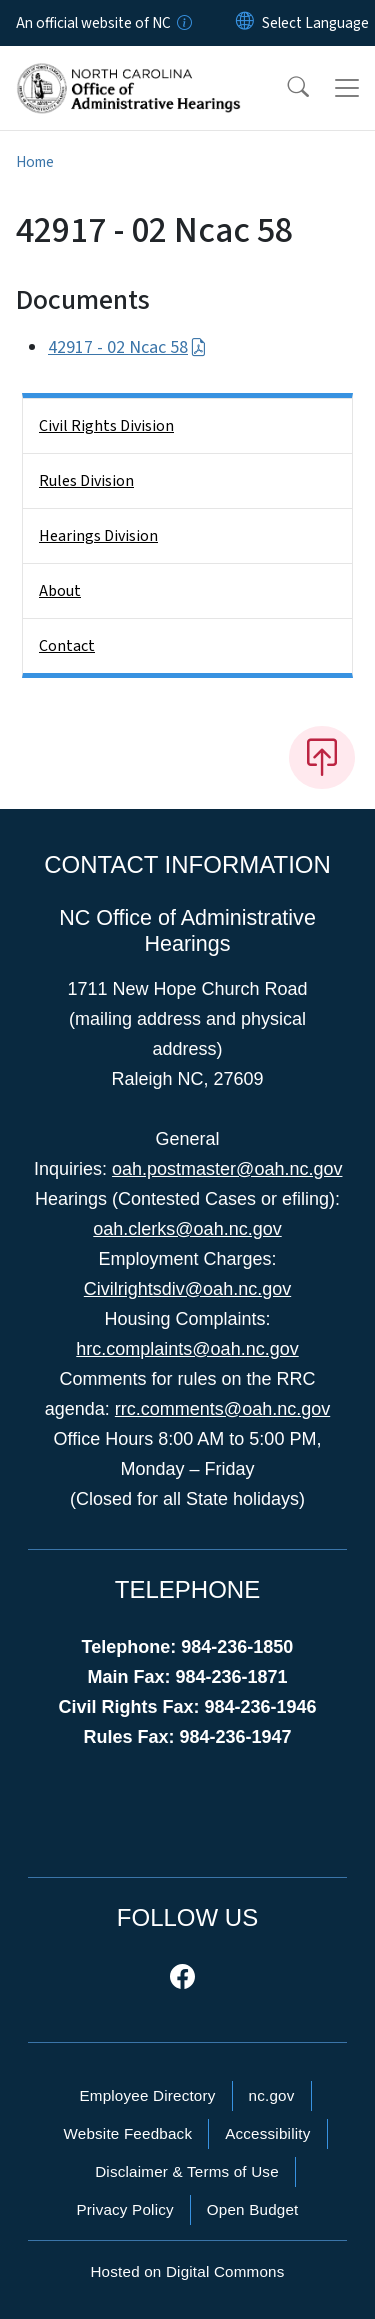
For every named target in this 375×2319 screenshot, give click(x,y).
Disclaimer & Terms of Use (187, 2171)
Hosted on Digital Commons (187, 2271)
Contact (67, 646)
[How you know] (183, 23)
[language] (315, 23)
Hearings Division (98, 536)
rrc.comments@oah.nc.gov (222, 1409)
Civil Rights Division (106, 426)
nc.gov (272, 2095)
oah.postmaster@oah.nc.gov (227, 1169)
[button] (285, 88)
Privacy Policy (124, 2209)
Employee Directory (147, 2095)
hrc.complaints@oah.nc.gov (187, 1349)
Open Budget (253, 2209)
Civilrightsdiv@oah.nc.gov (187, 1289)
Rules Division (86, 481)
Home (35, 162)
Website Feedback (127, 2133)
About (60, 591)
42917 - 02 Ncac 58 (127, 347)
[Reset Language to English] (245, 23)
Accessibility (267, 2133)
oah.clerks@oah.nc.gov (187, 1229)
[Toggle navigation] (347, 88)
